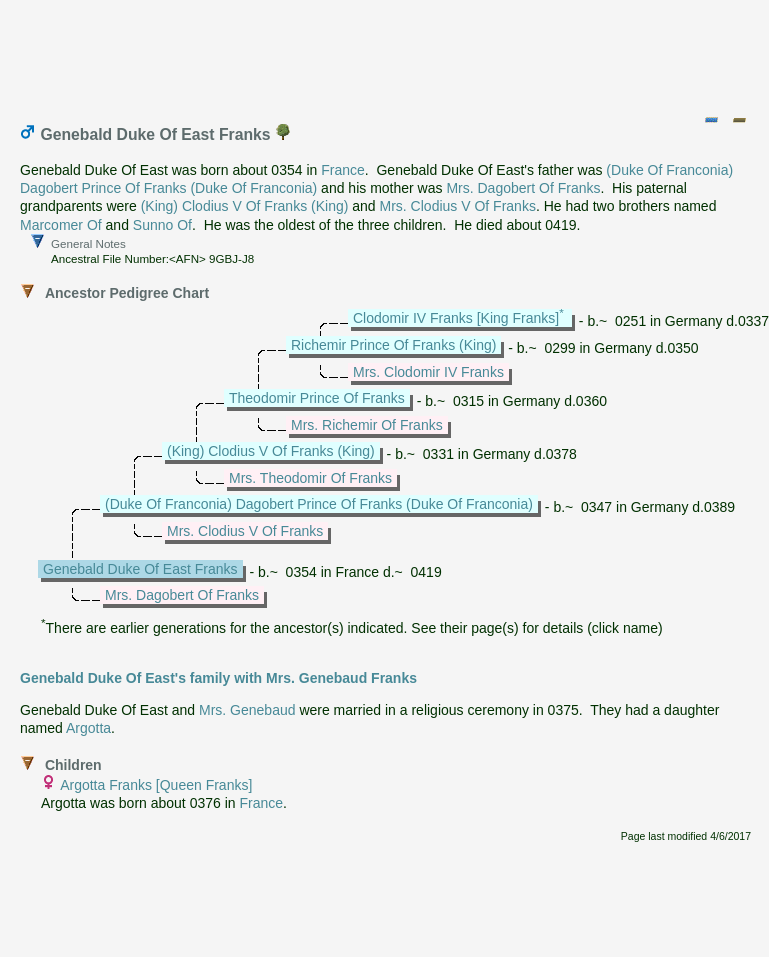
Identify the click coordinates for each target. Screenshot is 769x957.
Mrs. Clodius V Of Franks (458, 206)
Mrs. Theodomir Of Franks (310, 478)
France (343, 170)
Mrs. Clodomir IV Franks (428, 372)
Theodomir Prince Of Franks (317, 398)
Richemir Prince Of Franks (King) (393, 345)
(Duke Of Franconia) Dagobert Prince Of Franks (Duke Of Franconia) (319, 504)
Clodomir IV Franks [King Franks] (456, 318)
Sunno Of (162, 225)
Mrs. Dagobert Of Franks (523, 188)
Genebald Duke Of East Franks (140, 569)
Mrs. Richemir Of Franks (367, 425)
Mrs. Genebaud (247, 710)
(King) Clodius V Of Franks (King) (245, 206)
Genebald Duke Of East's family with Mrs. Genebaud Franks (218, 678)
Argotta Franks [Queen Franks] (156, 785)
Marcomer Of (61, 225)
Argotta (88, 728)
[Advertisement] (386, 53)
